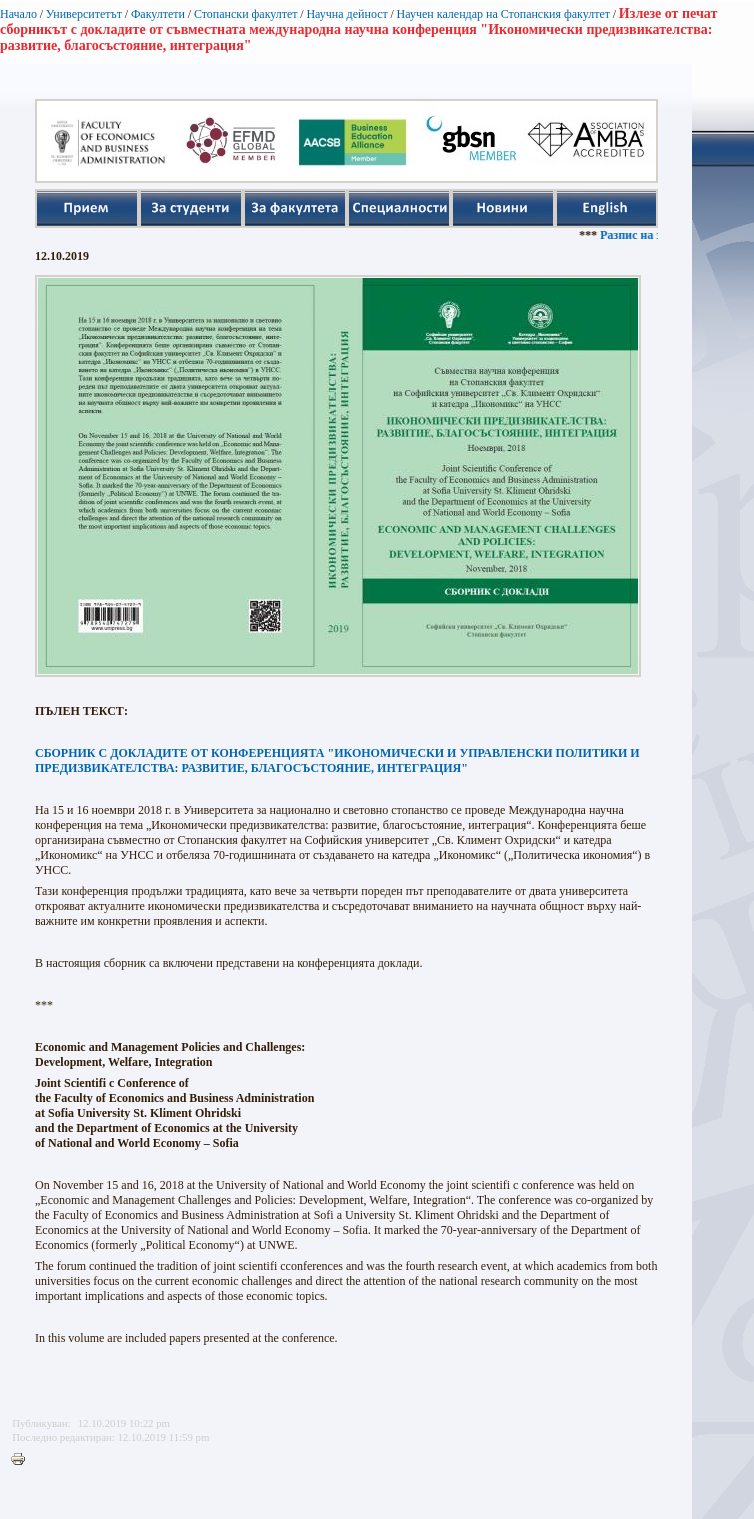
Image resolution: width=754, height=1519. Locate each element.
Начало (18, 14)
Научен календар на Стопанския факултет (503, 14)
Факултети (158, 14)
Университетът (84, 14)
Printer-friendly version (23, 1460)
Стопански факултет (246, 14)
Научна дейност (346, 14)
